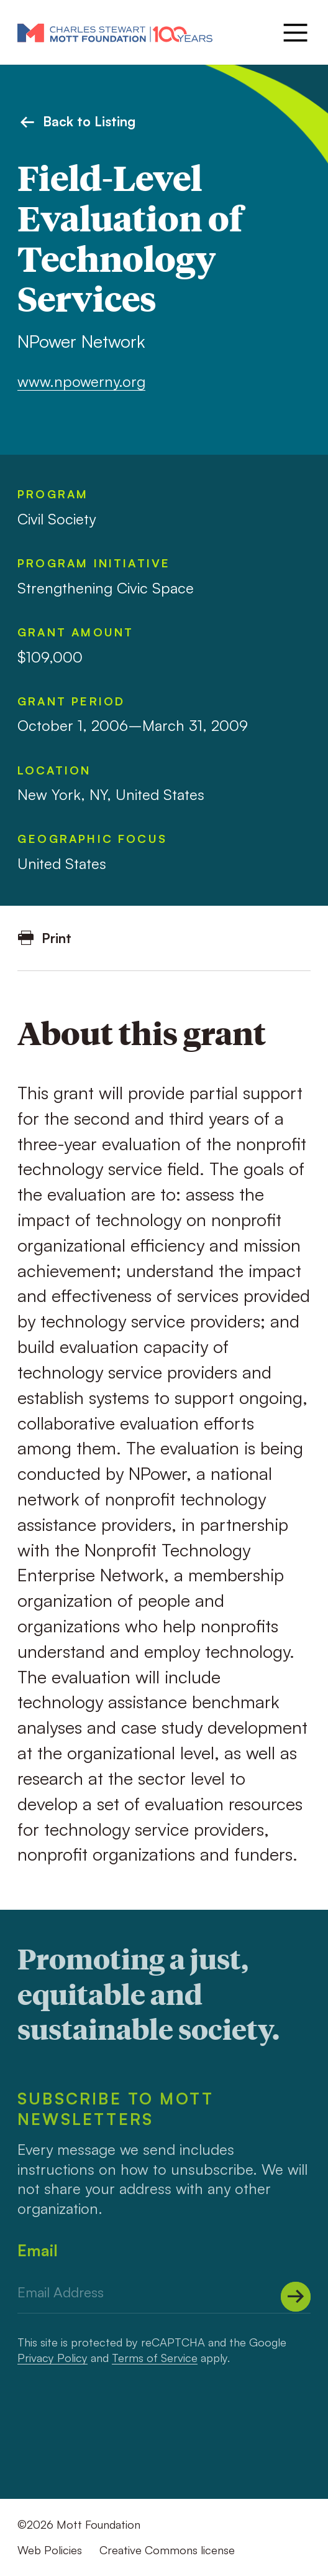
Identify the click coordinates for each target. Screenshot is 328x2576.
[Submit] (296, 2297)
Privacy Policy (52, 2357)
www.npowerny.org (81, 381)
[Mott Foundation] (114, 32)
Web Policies (49, 2550)
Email (37, 2250)
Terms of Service (155, 2357)
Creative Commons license (167, 2550)
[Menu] (294, 32)
